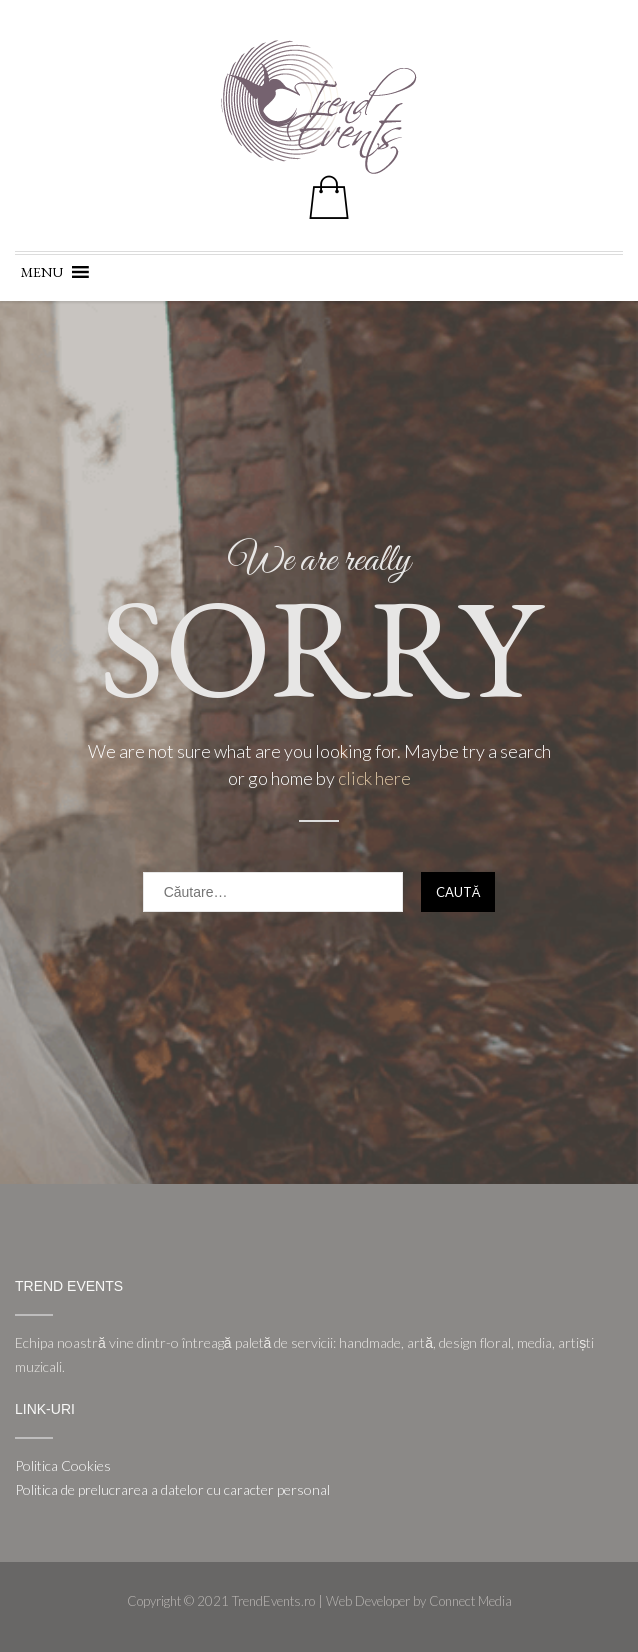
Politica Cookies (63, 1465)
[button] (42, 272)
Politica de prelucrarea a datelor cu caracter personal (172, 1489)
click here (374, 778)
